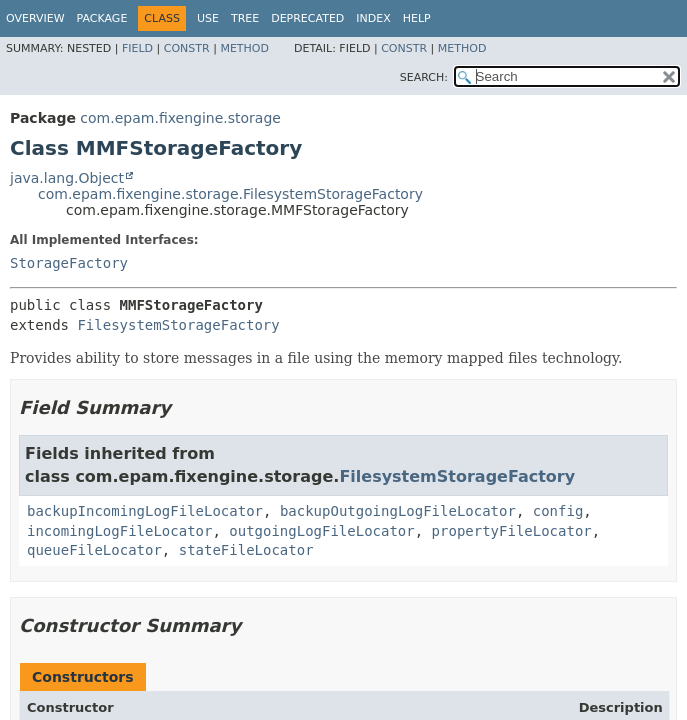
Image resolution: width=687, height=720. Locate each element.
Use (208, 18)
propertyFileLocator (512, 531)
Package (102, 18)
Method (244, 48)
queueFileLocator (94, 550)
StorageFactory (69, 263)
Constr (187, 48)
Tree (245, 18)
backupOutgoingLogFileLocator (398, 511)
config (558, 511)
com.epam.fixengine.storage (180, 118)
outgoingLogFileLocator (321, 531)
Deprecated (307, 18)
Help (417, 18)
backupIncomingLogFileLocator (145, 511)
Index (373, 18)
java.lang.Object (67, 178)
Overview (35, 18)
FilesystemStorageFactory (178, 325)
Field (137, 48)
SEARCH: (424, 77)
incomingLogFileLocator (119, 531)
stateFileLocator (246, 550)
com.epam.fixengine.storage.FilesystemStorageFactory (230, 194)
